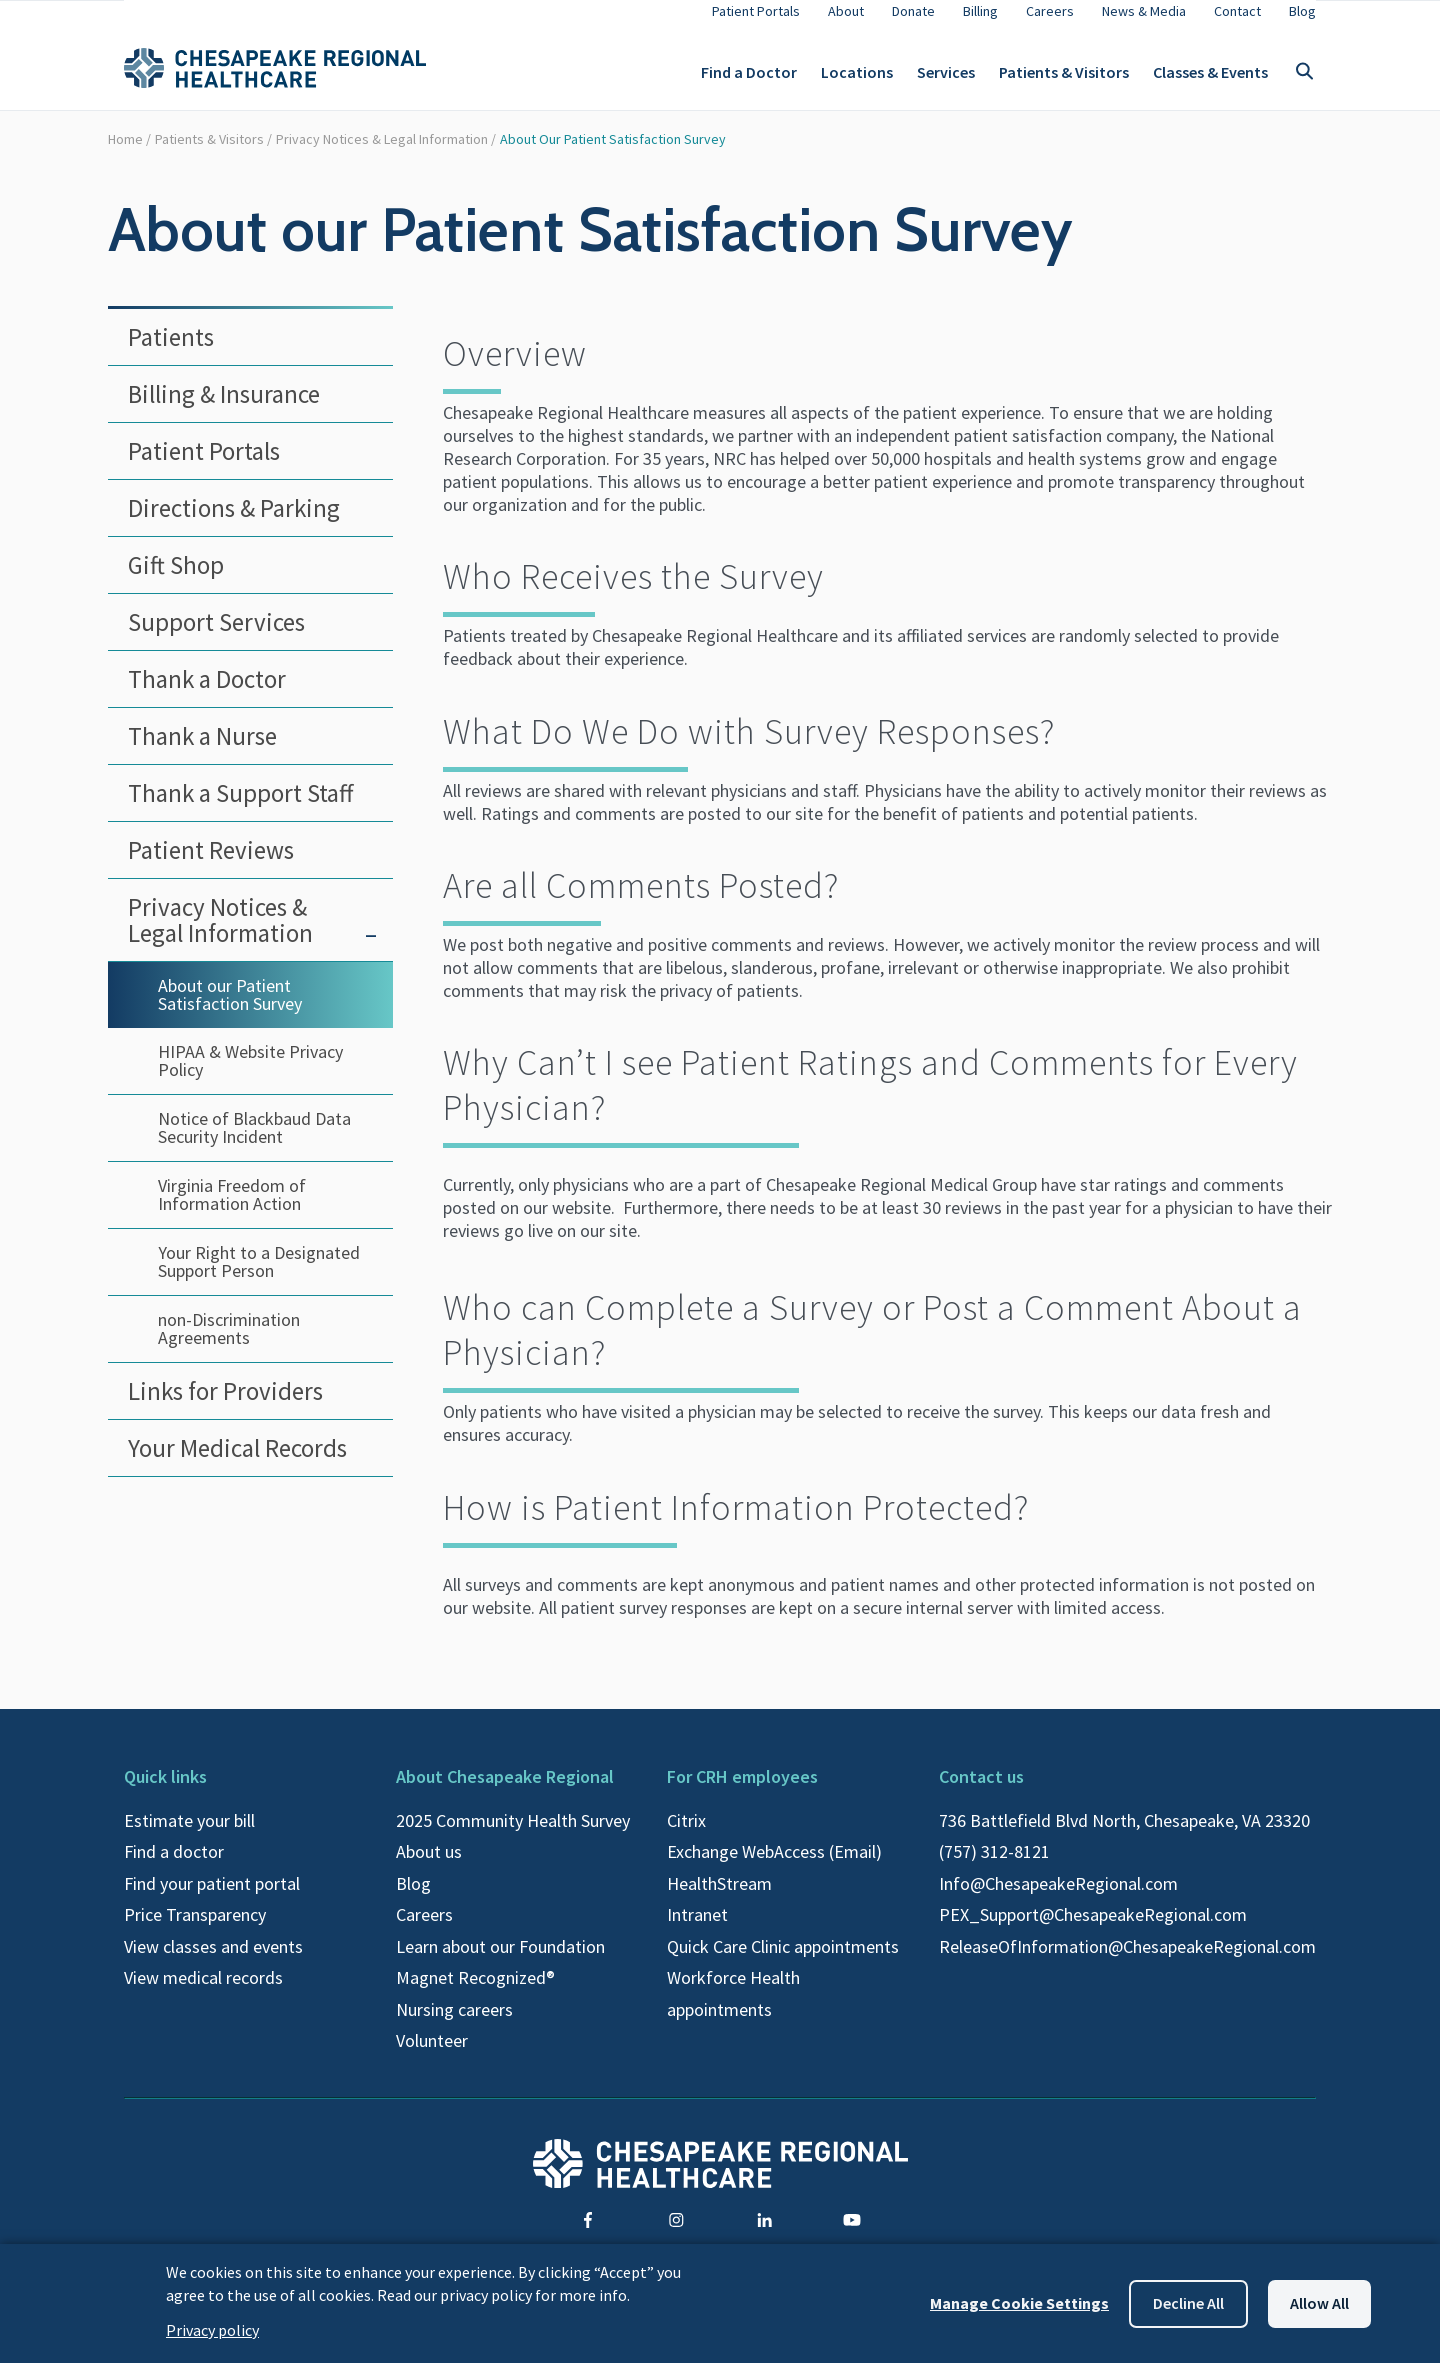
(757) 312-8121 (994, 1867)
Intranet (697, 1930)
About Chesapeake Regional (505, 1792)
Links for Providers (225, 1407)
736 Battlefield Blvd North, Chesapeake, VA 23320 (1124, 1836)
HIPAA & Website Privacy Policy (250, 1076)
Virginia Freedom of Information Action (232, 1210)
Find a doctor (174, 1867)
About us (429, 1867)
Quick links (165, 1792)
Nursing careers (454, 2025)
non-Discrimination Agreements (229, 1344)
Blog (413, 1899)
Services (946, 80)
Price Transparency (195, 1930)
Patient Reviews (211, 866)
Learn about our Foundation (500, 1962)
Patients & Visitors (1064, 80)
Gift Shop (176, 581)
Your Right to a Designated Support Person (259, 1277)
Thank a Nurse (202, 752)
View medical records (203, 1993)
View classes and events (213, 1962)
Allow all (1319, 2303)
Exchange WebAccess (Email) (774, 1867)
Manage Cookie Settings (1019, 2303)
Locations (857, 80)
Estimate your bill (189, 1836)
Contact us (981, 1792)
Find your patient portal (212, 1899)
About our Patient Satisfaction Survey (613, 155)
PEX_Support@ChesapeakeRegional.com (1093, 1930)
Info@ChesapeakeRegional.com (1058, 1899)
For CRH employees (742, 1792)
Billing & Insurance (224, 410)
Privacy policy (212, 2330)
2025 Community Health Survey (513, 1836)
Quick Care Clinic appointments (783, 1962)
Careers (424, 1930)
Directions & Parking (234, 524)
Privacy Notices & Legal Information (382, 155)
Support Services (216, 638)
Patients (171, 353)
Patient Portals (204, 467)
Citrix (686, 1836)
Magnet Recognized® (475, 1993)
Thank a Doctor (207, 695)
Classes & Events (1210, 80)
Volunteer (432, 2056)
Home (125, 155)
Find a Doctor (749, 80)
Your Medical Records (237, 1464)
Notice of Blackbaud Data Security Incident (254, 1143)
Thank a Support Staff (240, 809)
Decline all (1188, 2303)
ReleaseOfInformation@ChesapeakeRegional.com (1127, 1962)
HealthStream (719, 1899)
